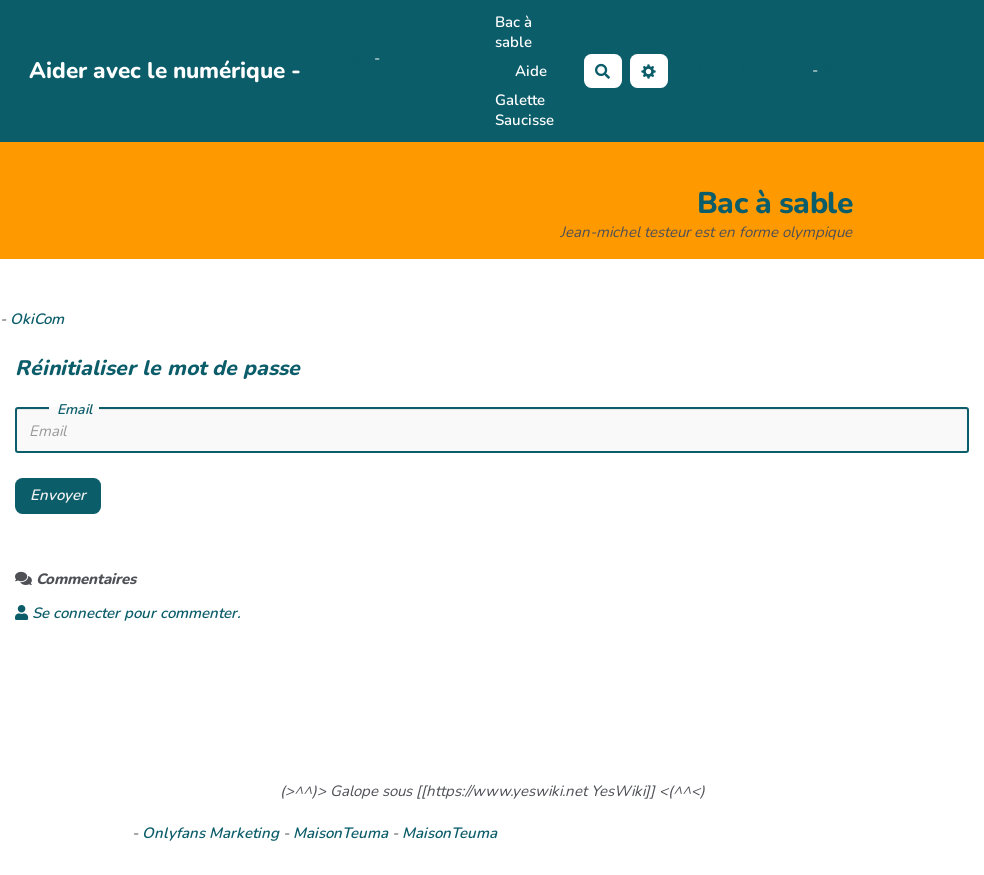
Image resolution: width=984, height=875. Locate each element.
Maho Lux (774, 70)
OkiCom (345, 58)
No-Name (704, 70)
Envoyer (58, 495)
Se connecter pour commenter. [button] (128, 613)
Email (74, 410)
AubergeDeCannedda (896, 70)
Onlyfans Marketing (212, 833)
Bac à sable (513, 32)
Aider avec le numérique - (165, 70)
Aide (531, 71)
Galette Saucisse (524, 110)
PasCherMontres (373, 82)
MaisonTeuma (342, 833)
